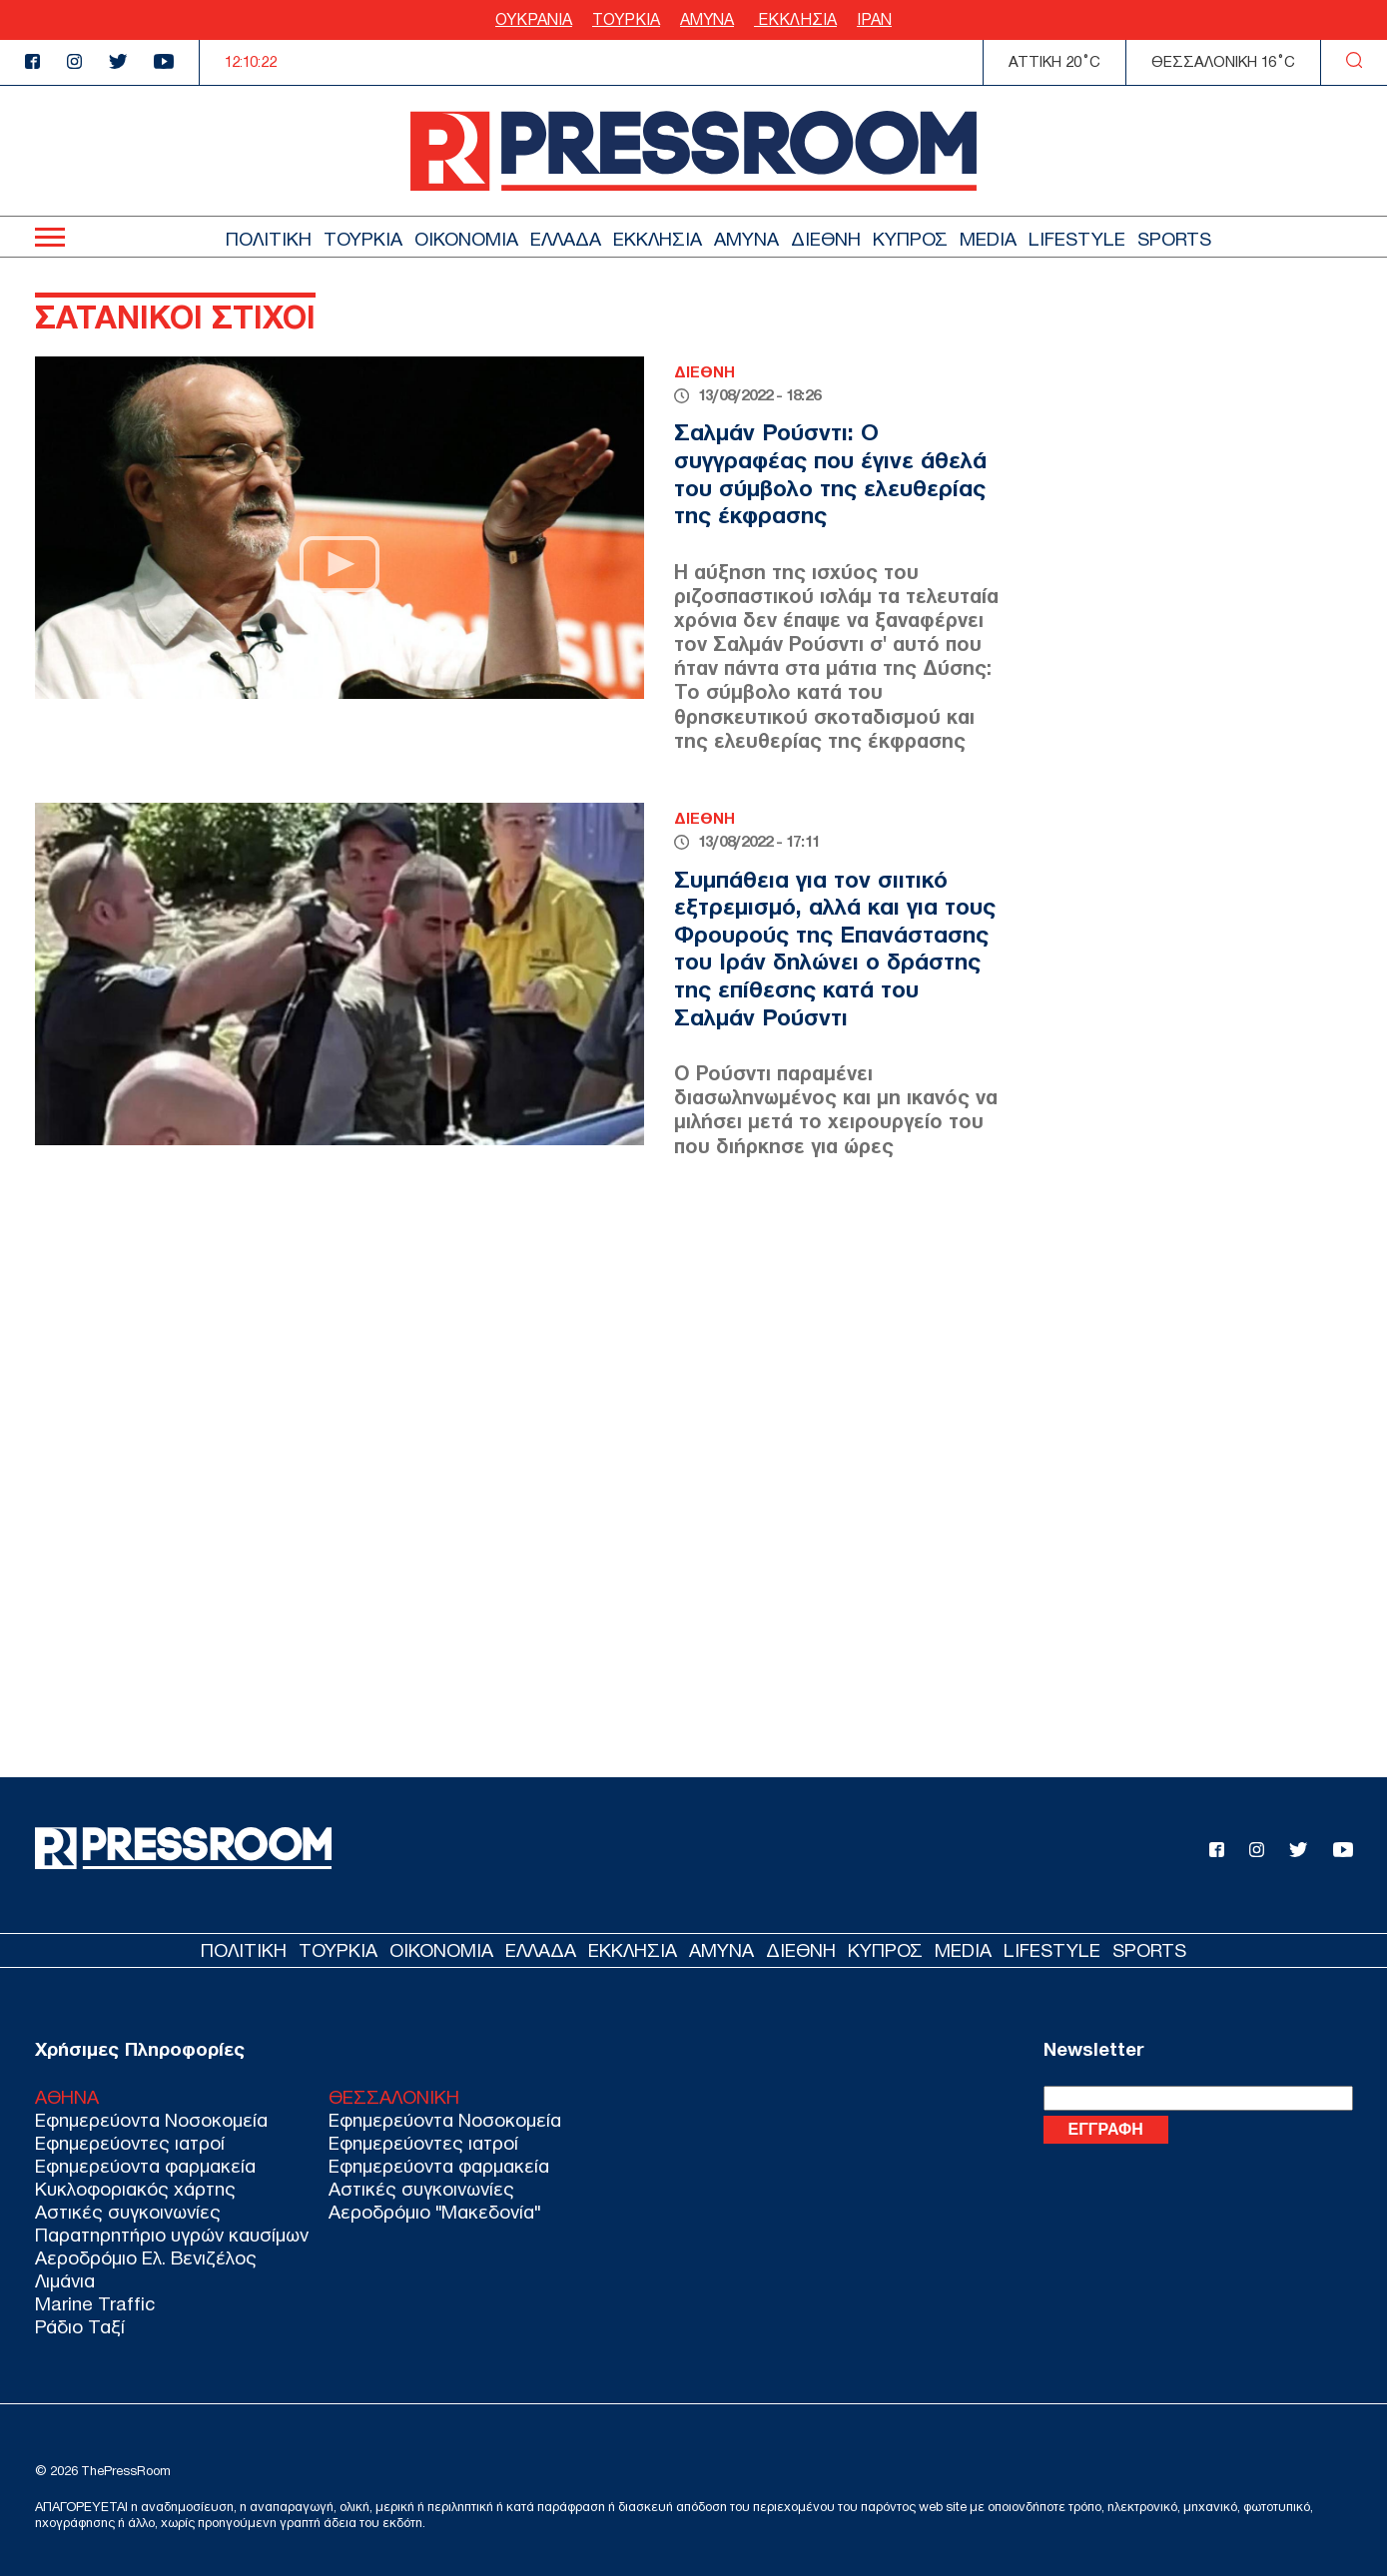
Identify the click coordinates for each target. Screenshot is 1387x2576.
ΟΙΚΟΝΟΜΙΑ (466, 239)
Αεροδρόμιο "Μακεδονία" (434, 2212)
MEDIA (988, 239)
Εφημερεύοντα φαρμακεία (145, 2166)
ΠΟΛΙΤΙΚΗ (269, 239)
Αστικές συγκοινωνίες (128, 2212)
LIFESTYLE (1077, 239)
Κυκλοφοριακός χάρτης (135, 2189)
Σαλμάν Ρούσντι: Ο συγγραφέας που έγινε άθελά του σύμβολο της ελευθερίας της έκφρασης (830, 473)
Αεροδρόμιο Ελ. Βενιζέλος (146, 2258)
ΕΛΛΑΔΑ (565, 239)
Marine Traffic (95, 2303)
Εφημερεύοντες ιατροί (130, 2143)
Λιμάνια (65, 2280)
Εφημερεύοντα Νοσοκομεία (151, 2120)
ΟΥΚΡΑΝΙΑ (533, 19)
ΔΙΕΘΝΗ (826, 239)
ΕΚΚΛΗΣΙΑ (795, 19)
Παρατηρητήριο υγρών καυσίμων (172, 2235)
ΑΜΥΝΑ (707, 19)
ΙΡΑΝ (874, 19)
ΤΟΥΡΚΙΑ (626, 19)
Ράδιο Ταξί (80, 2326)
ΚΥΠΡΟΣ (910, 239)
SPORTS (1174, 239)
